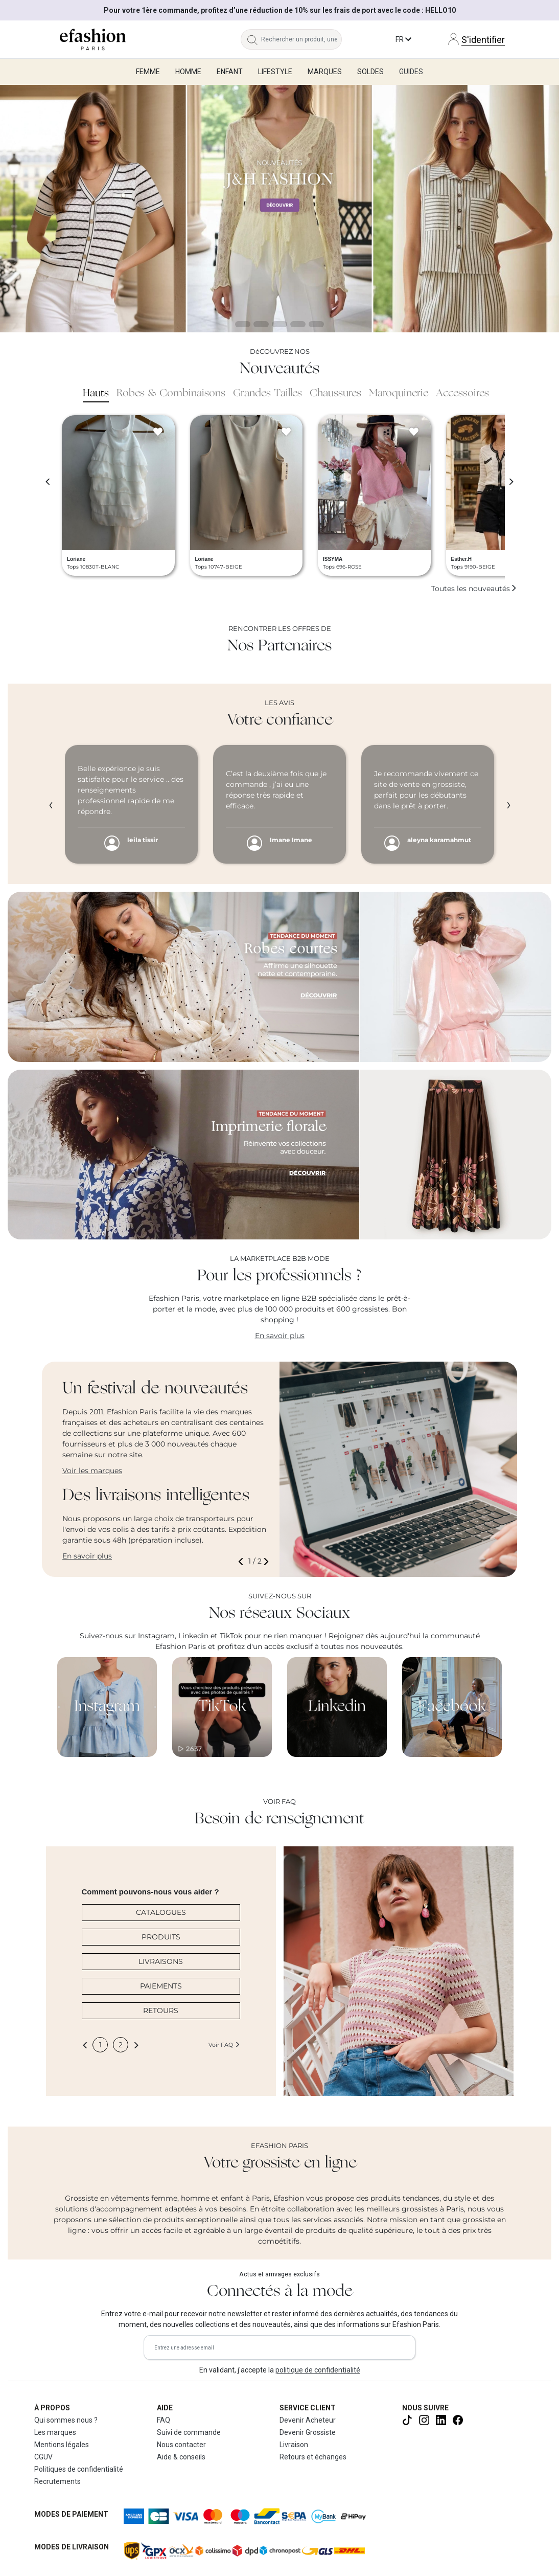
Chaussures (335, 394)
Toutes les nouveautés (474, 588)
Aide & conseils (181, 2457)
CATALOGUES (161, 1912)
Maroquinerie (398, 394)
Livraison (294, 2445)
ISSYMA (332, 559)
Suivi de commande (189, 2432)
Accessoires (462, 394)
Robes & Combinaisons (171, 394)
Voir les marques (92, 1470)
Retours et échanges (313, 2457)
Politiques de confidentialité (78, 2469)
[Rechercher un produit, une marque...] (301, 39)
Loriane (76, 559)
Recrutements (57, 2481)
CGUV (43, 2457)
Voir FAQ (224, 2044)
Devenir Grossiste (308, 2432)
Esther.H (461, 559)
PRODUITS (161, 1936)
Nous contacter (181, 2445)
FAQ (163, 2420)
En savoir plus (280, 1335)
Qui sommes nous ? (66, 2420)
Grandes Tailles (267, 394)
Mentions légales (61, 2445)
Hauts (96, 394)
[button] (243, 1561)
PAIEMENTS (161, 1986)
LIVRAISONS (160, 1961)
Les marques (55, 2432)
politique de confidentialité (317, 2370)
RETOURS (160, 2010)
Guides (411, 71)
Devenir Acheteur (308, 2420)
